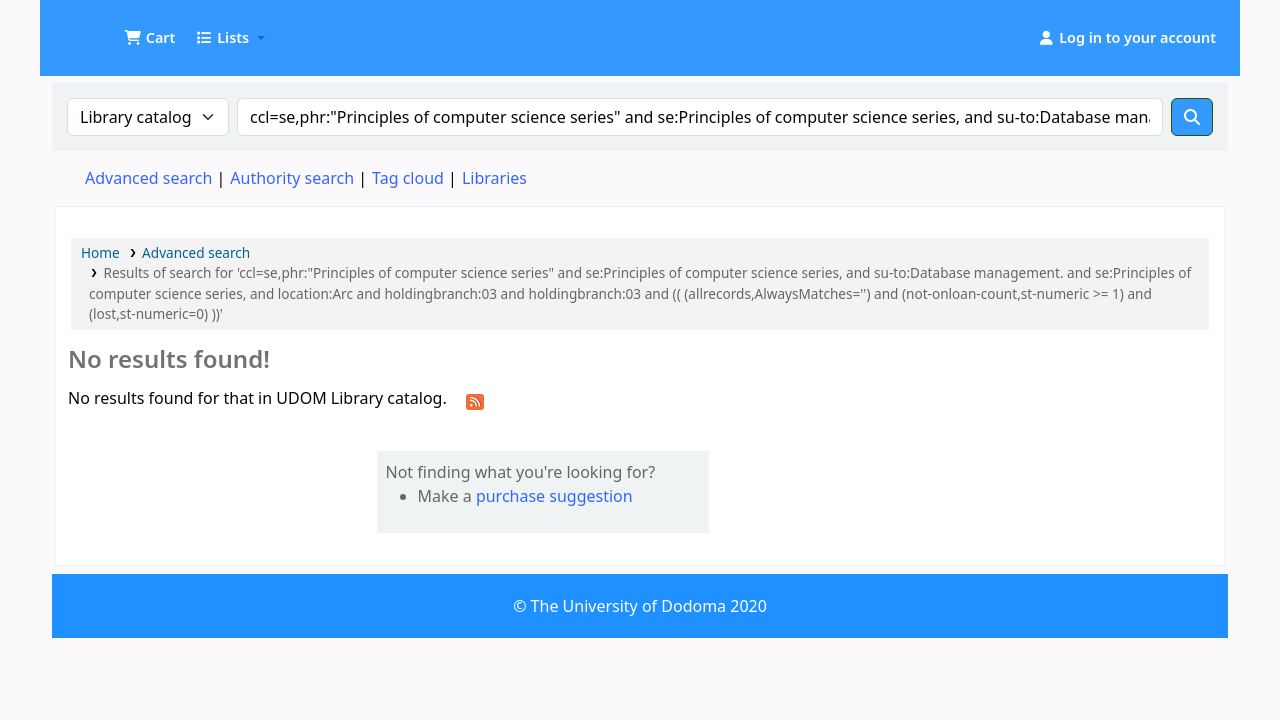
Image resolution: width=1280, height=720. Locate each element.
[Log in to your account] (1126, 38)
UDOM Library (106, 28)
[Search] (1192, 117)
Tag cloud (408, 178)
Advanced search (148, 178)
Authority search (292, 178)
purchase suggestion (554, 496)
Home (100, 252)
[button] (149, 38)
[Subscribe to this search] (475, 400)
